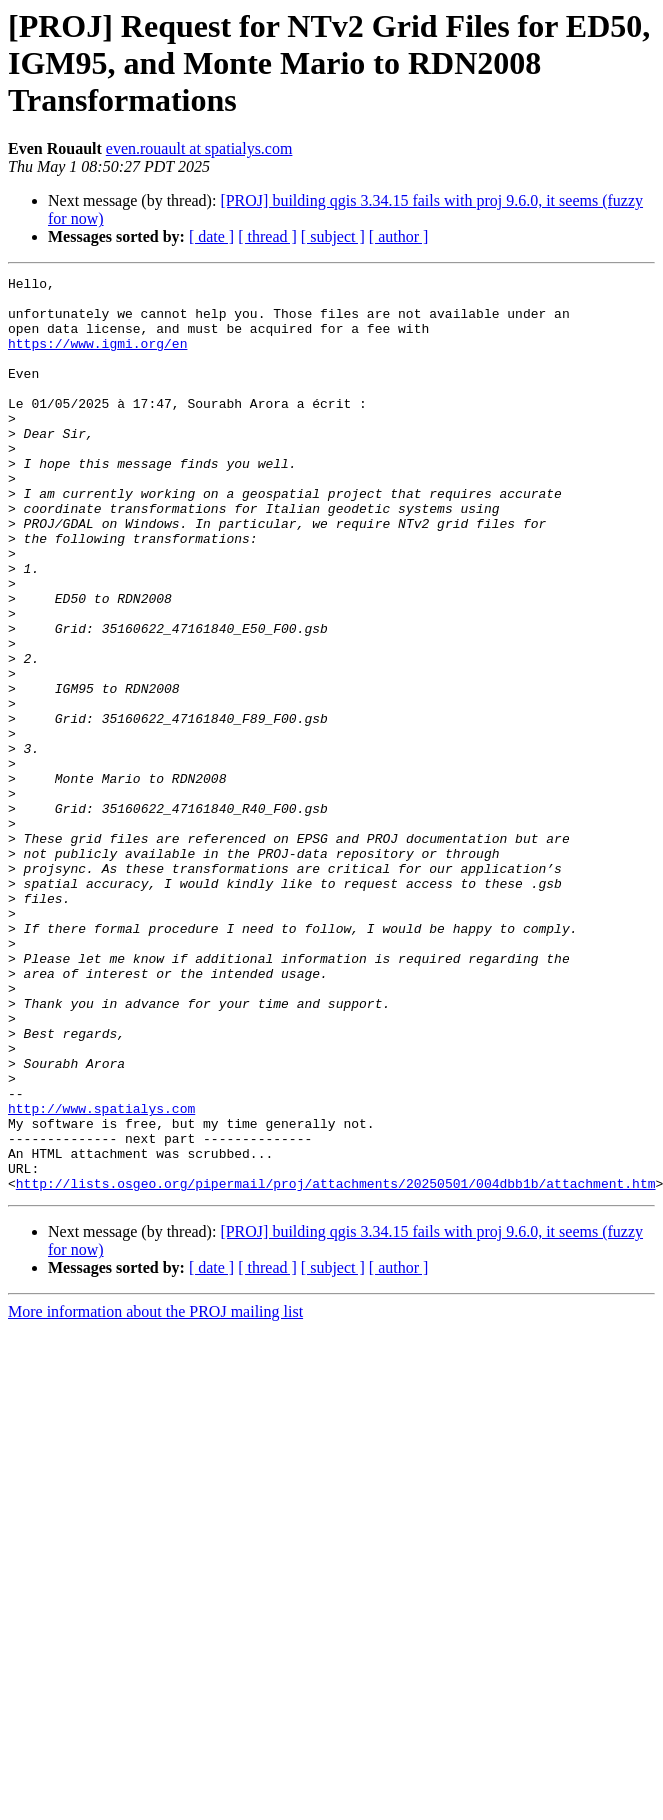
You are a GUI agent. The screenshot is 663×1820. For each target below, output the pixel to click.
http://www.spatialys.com (101, 1276)
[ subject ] (333, 236)
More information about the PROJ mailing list (155, 1494)
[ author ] (399, 236)
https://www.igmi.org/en (97, 358)
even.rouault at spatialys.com (199, 148)
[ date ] (211, 236)
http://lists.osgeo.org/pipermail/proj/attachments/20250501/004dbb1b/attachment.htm (336, 1366)
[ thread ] (267, 236)
